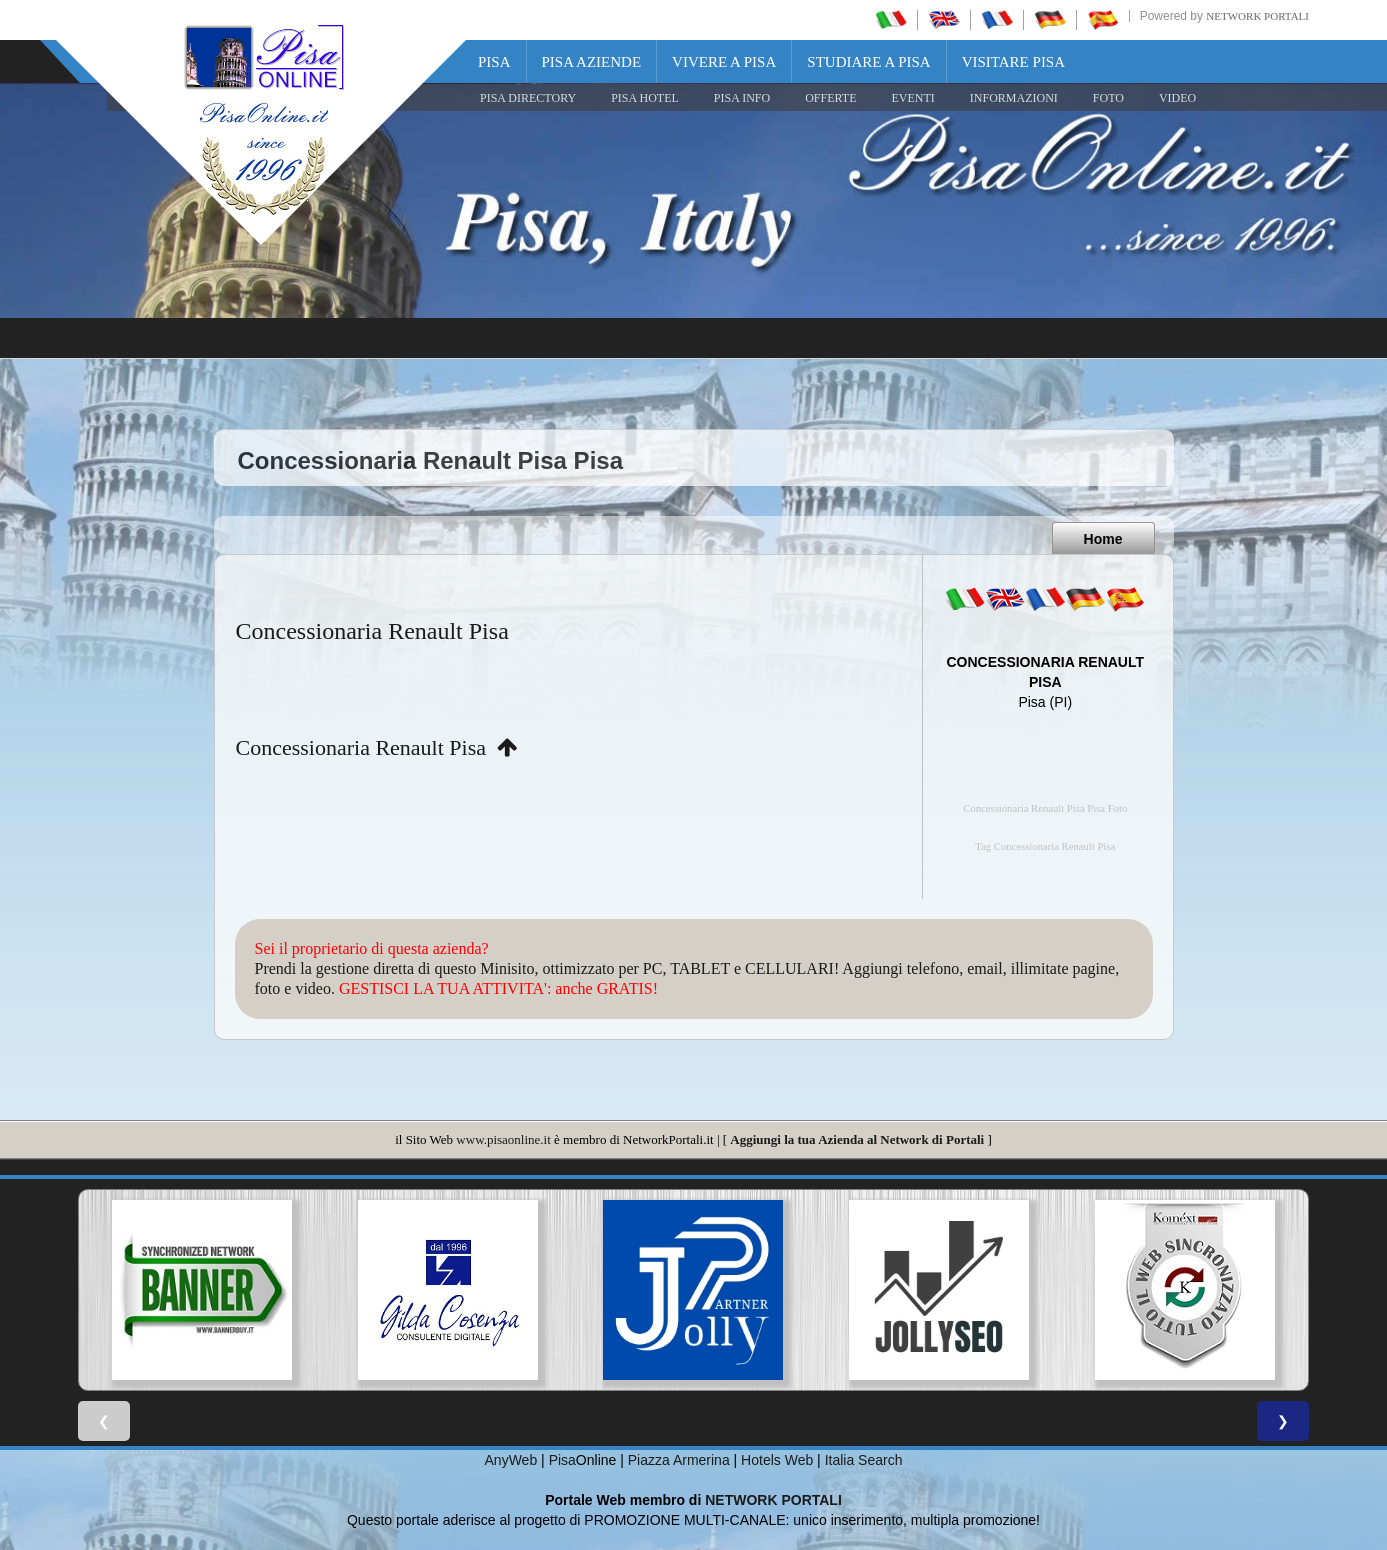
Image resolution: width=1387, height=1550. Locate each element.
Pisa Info (742, 98)
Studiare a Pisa (868, 62)
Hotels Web (777, 1460)
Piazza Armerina (679, 1460)
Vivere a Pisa (724, 62)
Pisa (494, 62)
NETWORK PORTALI (773, 1500)
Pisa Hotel (645, 98)
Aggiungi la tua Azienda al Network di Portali (857, 1139)
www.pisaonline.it (503, 1139)
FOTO (1108, 98)
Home (1103, 539)
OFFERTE (830, 98)
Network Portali (1257, 16)
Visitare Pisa (1013, 62)
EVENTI (912, 98)
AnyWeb (511, 1460)
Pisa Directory (528, 98)
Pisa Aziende (592, 62)
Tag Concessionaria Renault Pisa (1045, 846)
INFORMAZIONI (1014, 98)
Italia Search (864, 1460)
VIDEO (1177, 98)
